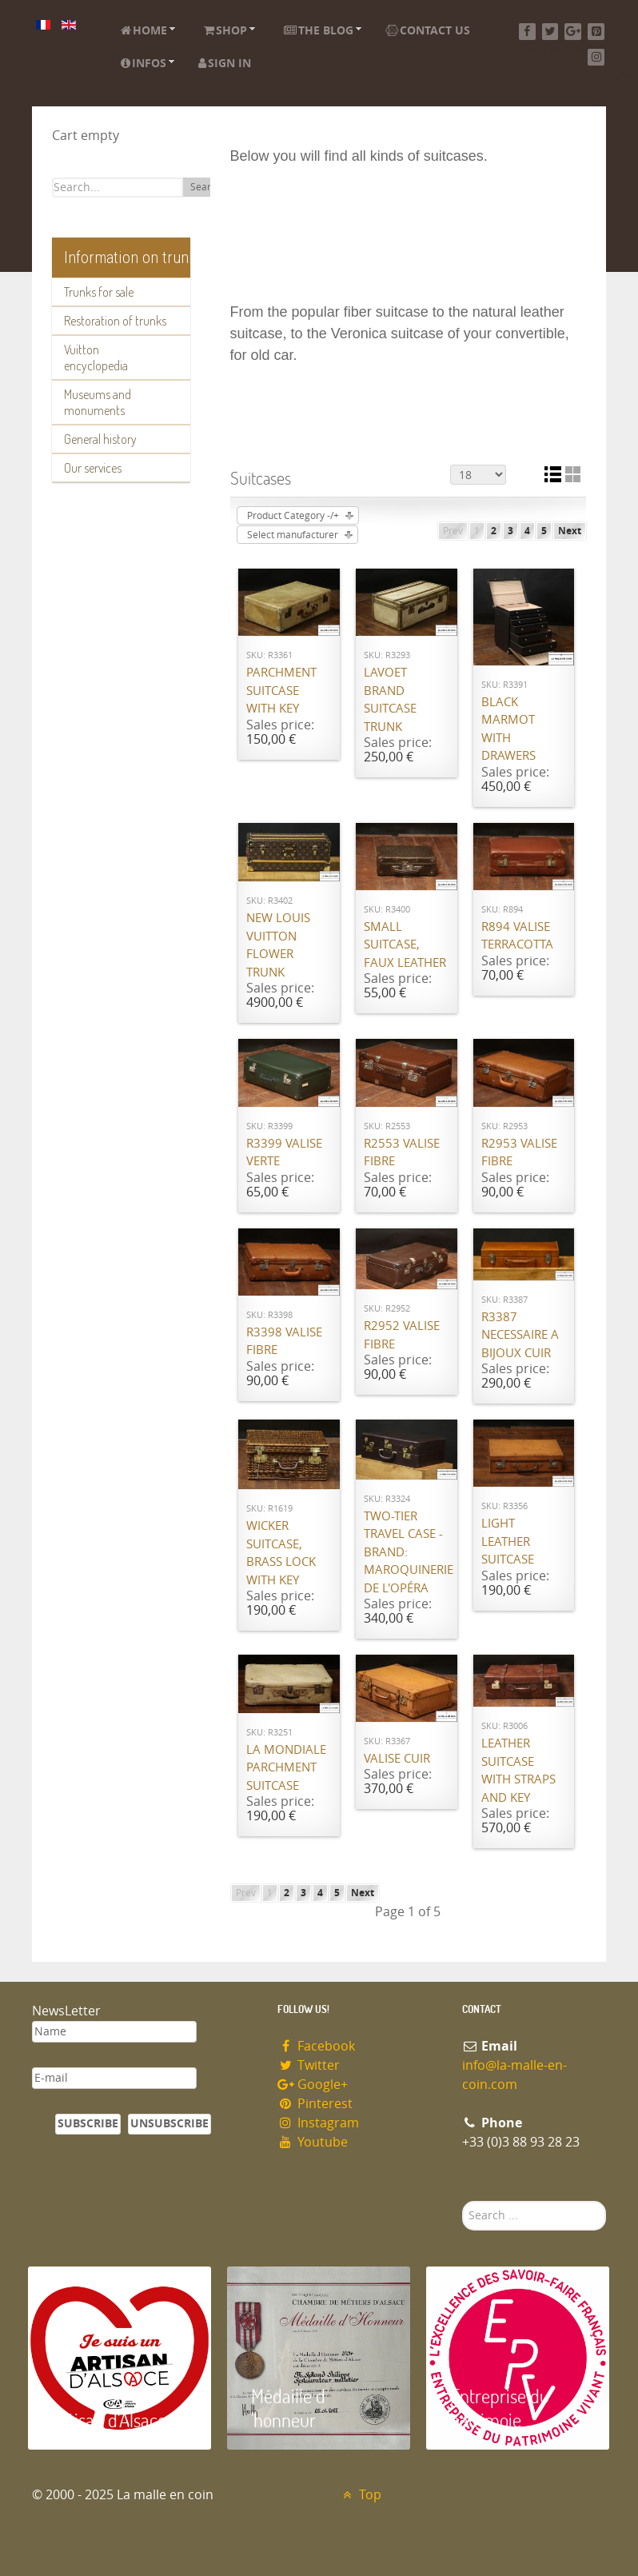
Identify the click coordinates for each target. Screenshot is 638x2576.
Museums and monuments (97, 402)
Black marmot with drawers (508, 729)
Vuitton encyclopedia (96, 357)
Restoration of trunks (115, 321)
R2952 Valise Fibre (402, 1335)
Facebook (316, 2046)
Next (569, 531)
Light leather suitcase (507, 1541)
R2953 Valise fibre (519, 1152)
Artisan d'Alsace (109, 2419)
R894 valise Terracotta (517, 936)
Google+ (312, 2084)
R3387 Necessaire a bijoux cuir (520, 1335)
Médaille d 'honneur (288, 2407)
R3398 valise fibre (284, 1341)
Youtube (312, 2142)
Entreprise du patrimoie (499, 2407)
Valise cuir (397, 1758)
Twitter (308, 2065)
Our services (93, 468)
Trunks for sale (99, 292)
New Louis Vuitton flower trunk (278, 945)
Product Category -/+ (293, 515)
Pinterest (315, 2103)
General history (100, 439)
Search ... (462, 2201)
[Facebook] (527, 31)
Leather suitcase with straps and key (518, 1770)
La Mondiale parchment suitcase (286, 1768)
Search (205, 187)
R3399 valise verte (284, 1152)
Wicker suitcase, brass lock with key (281, 1553)
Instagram (318, 2123)
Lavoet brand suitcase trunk (390, 699)
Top (360, 2494)
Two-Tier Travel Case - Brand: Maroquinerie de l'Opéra (406, 1552)
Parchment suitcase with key (281, 690)
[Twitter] (550, 31)
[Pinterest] (596, 31)
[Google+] (572, 31)
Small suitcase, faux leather (405, 945)
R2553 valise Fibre (402, 1152)
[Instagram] (596, 57)
